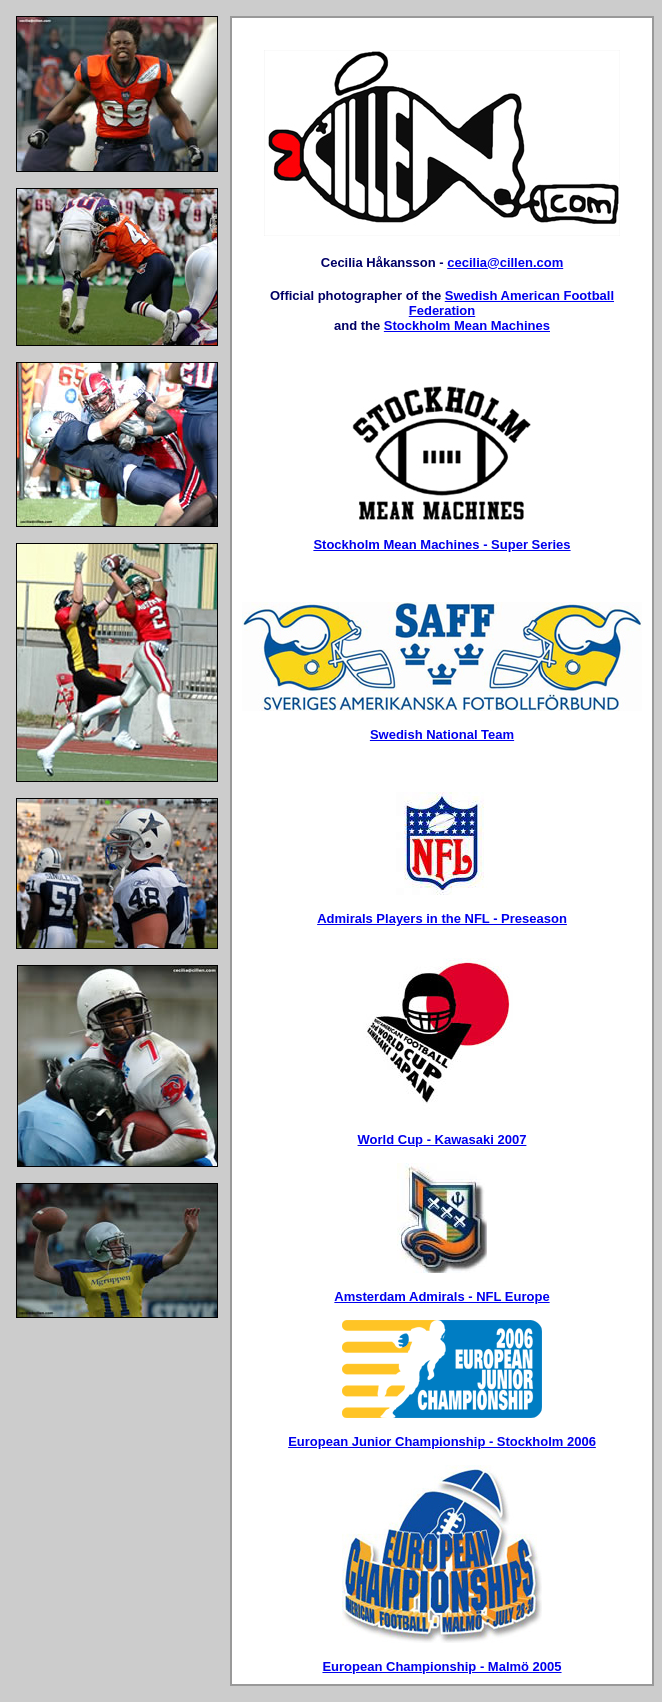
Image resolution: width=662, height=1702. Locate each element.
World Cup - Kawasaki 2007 (442, 1139)
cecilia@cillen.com (505, 262)
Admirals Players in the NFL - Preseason (442, 918)
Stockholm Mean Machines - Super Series (441, 544)
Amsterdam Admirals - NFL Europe (441, 1296)
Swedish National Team (442, 734)
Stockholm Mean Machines (467, 325)
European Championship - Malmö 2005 (441, 1666)
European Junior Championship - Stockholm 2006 (442, 1441)
